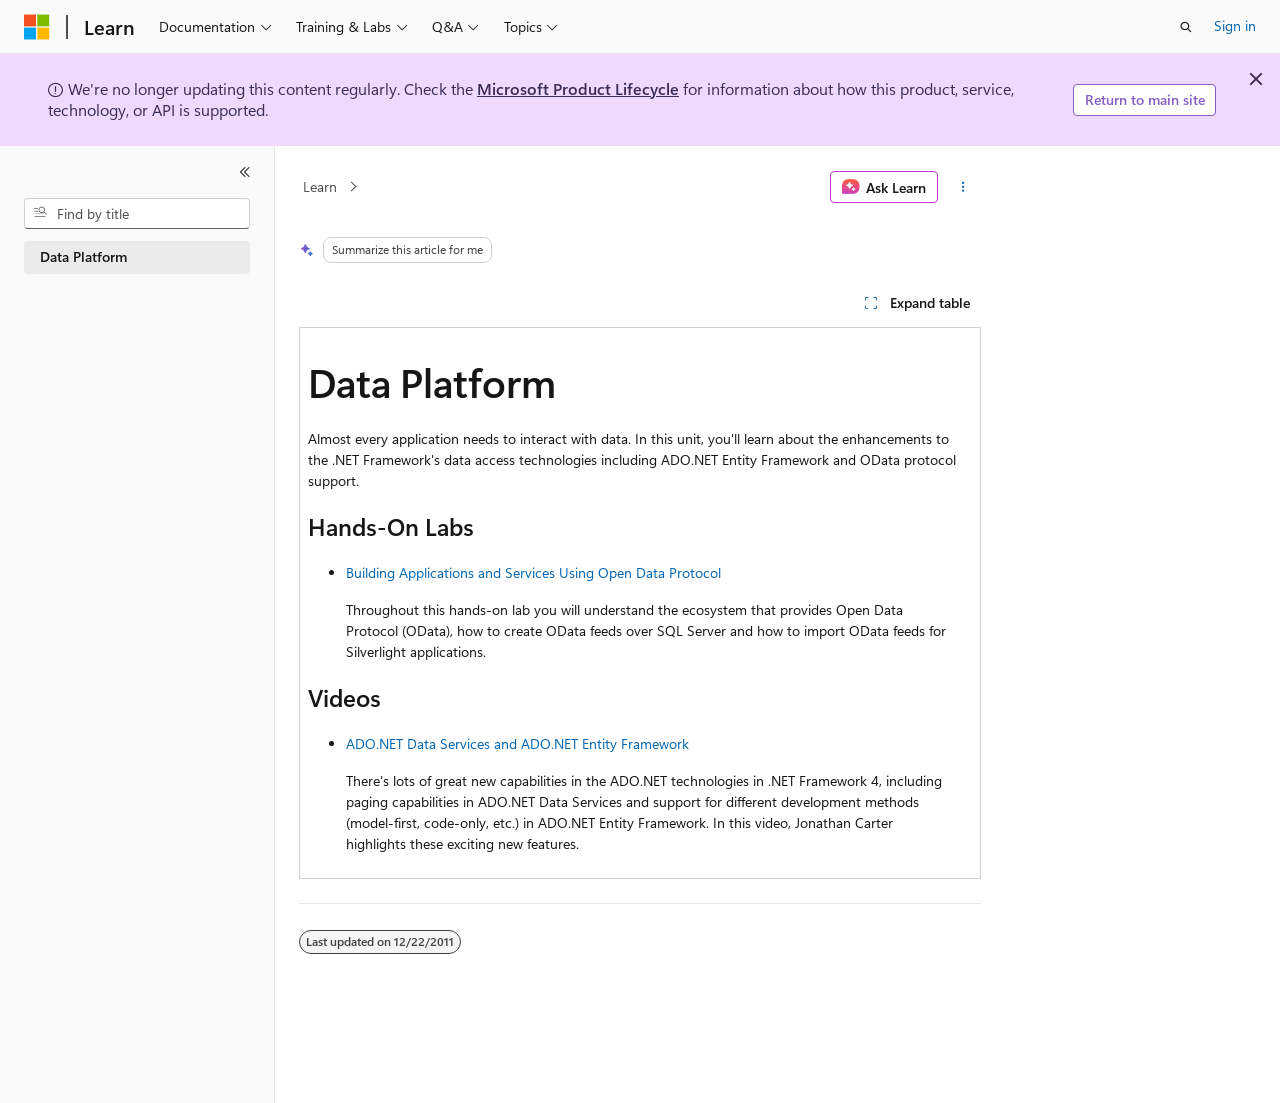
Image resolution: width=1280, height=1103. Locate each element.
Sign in (1235, 25)
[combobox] (137, 214)
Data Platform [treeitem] (83, 256)
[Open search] (1186, 27)
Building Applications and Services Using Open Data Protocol (533, 572)
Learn (320, 186)
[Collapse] (245, 172)
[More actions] (963, 187)
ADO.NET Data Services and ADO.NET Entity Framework (517, 743)
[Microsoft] (37, 27)
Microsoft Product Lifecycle (578, 88)
